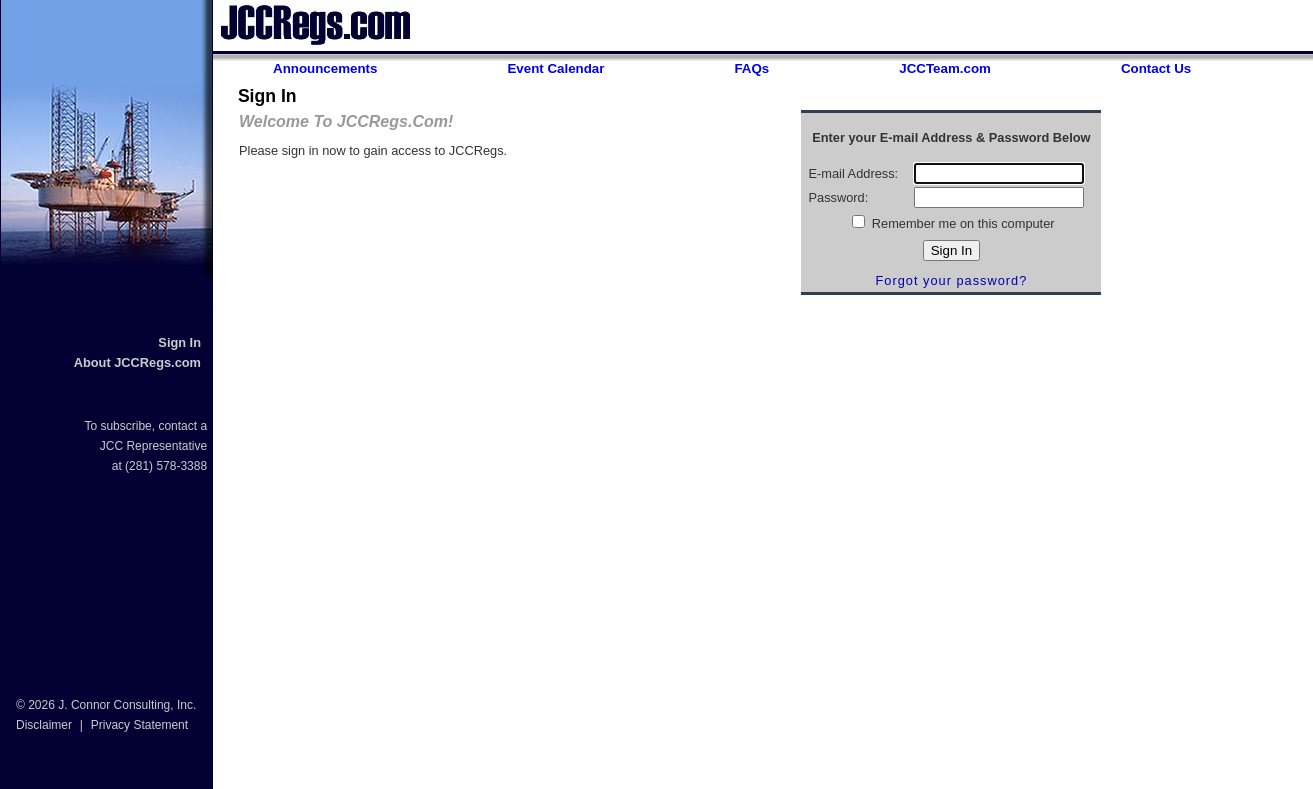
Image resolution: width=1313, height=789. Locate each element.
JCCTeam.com (945, 68)
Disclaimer (44, 725)
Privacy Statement (139, 725)
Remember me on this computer (961, 223)
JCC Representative (153, 446)
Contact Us (1156, 68)
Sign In (179, 342)
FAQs (751, 68)
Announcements (325, 68)
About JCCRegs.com (137, 362)
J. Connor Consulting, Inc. (127, 705)
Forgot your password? (951, 280)
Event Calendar (555, 68)
